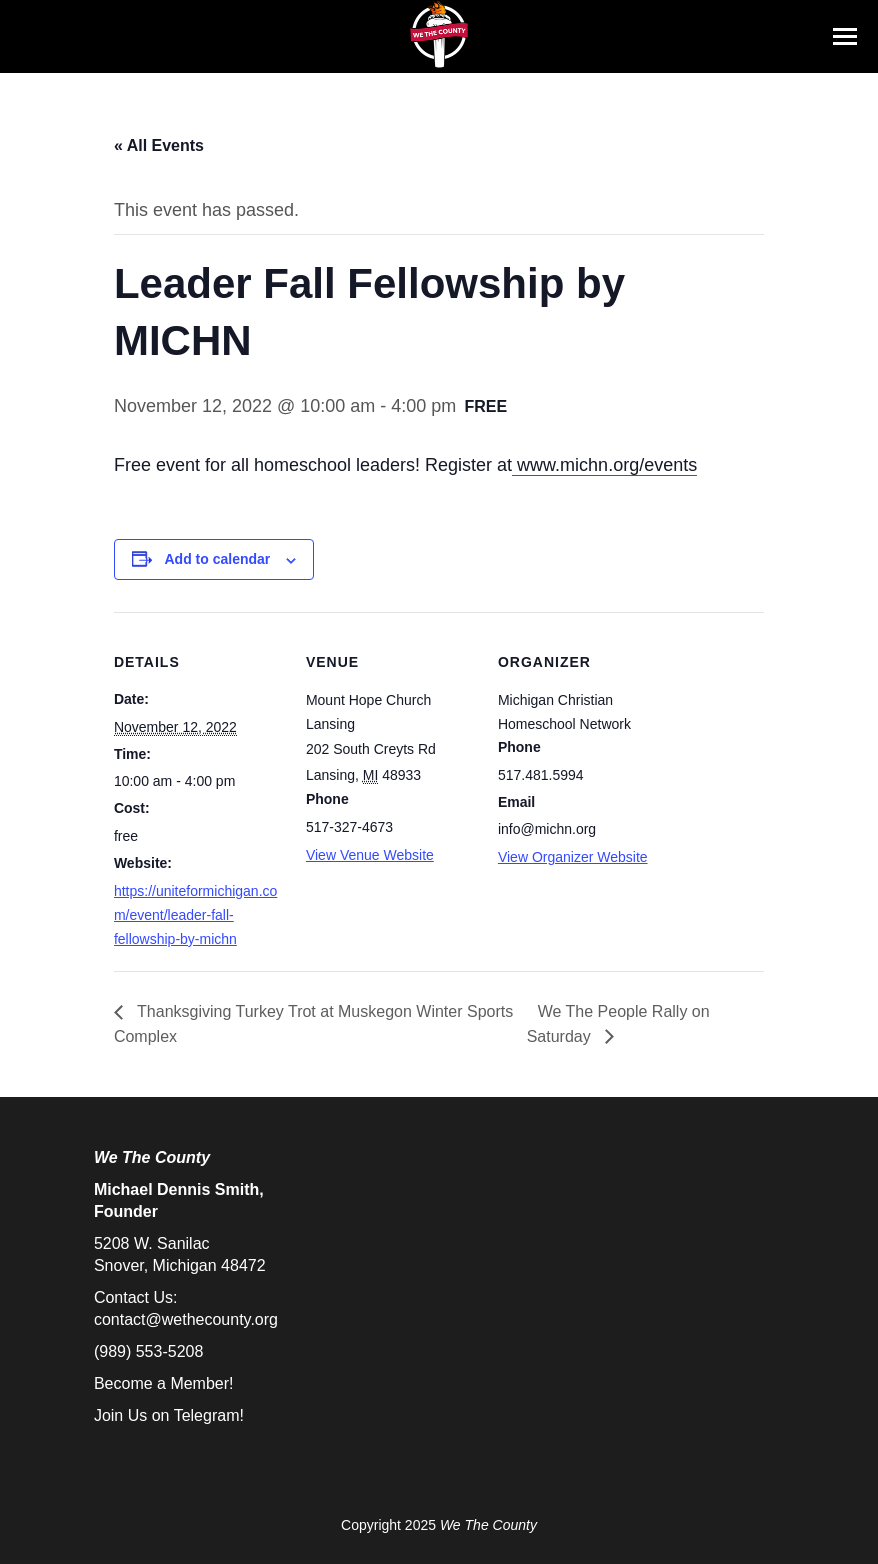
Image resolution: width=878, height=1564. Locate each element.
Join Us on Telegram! (169, 1415)
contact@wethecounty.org (186, 1319)
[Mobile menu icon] (845, 36)
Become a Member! (164, 1383)
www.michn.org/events (604, 465)
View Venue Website (370, 855)
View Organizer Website (573, 857)
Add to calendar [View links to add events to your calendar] (218, 559)
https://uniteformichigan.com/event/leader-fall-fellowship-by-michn (195, 915)
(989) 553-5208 (148, 1351)
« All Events (159, 145)
